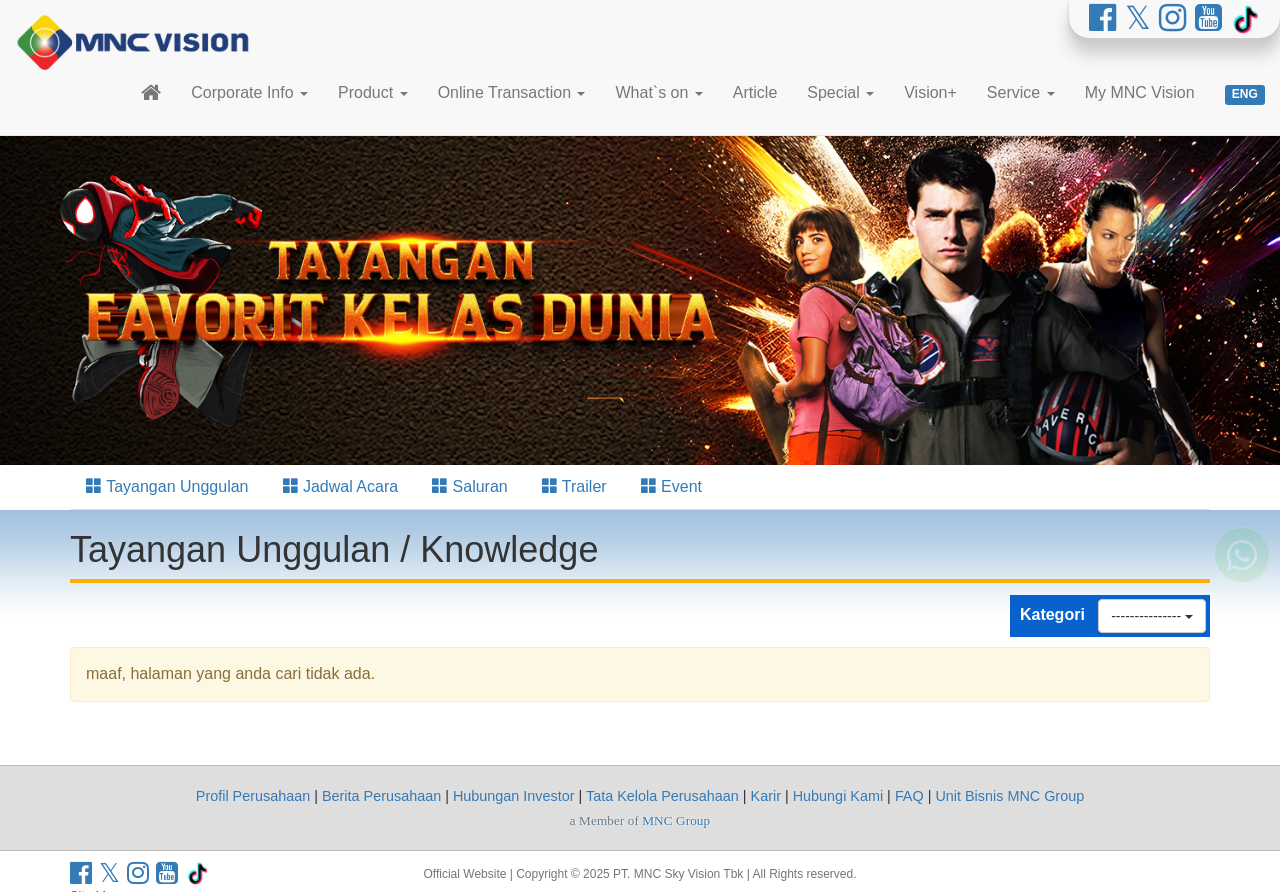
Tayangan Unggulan (167, 486)
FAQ (909, 796)
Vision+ (930, 92)
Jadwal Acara (341, 486)
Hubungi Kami (838, 796)
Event (671, 486)
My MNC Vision (1140, 92)
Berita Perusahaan (381, 796)
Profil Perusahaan (253, 796)
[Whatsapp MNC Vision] (1242, 590)
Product (373, 92)
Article (755, 92)
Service (1021, 92)
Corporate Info (249, 92)
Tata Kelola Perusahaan (662, 796)
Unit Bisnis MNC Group (1009, 796)
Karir (766, 796)
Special (840, 92)
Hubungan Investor (514, 796)
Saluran (470, 486)
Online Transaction (512, 92)
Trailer (574, 486)
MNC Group (676, 820)
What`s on (658, 92)
